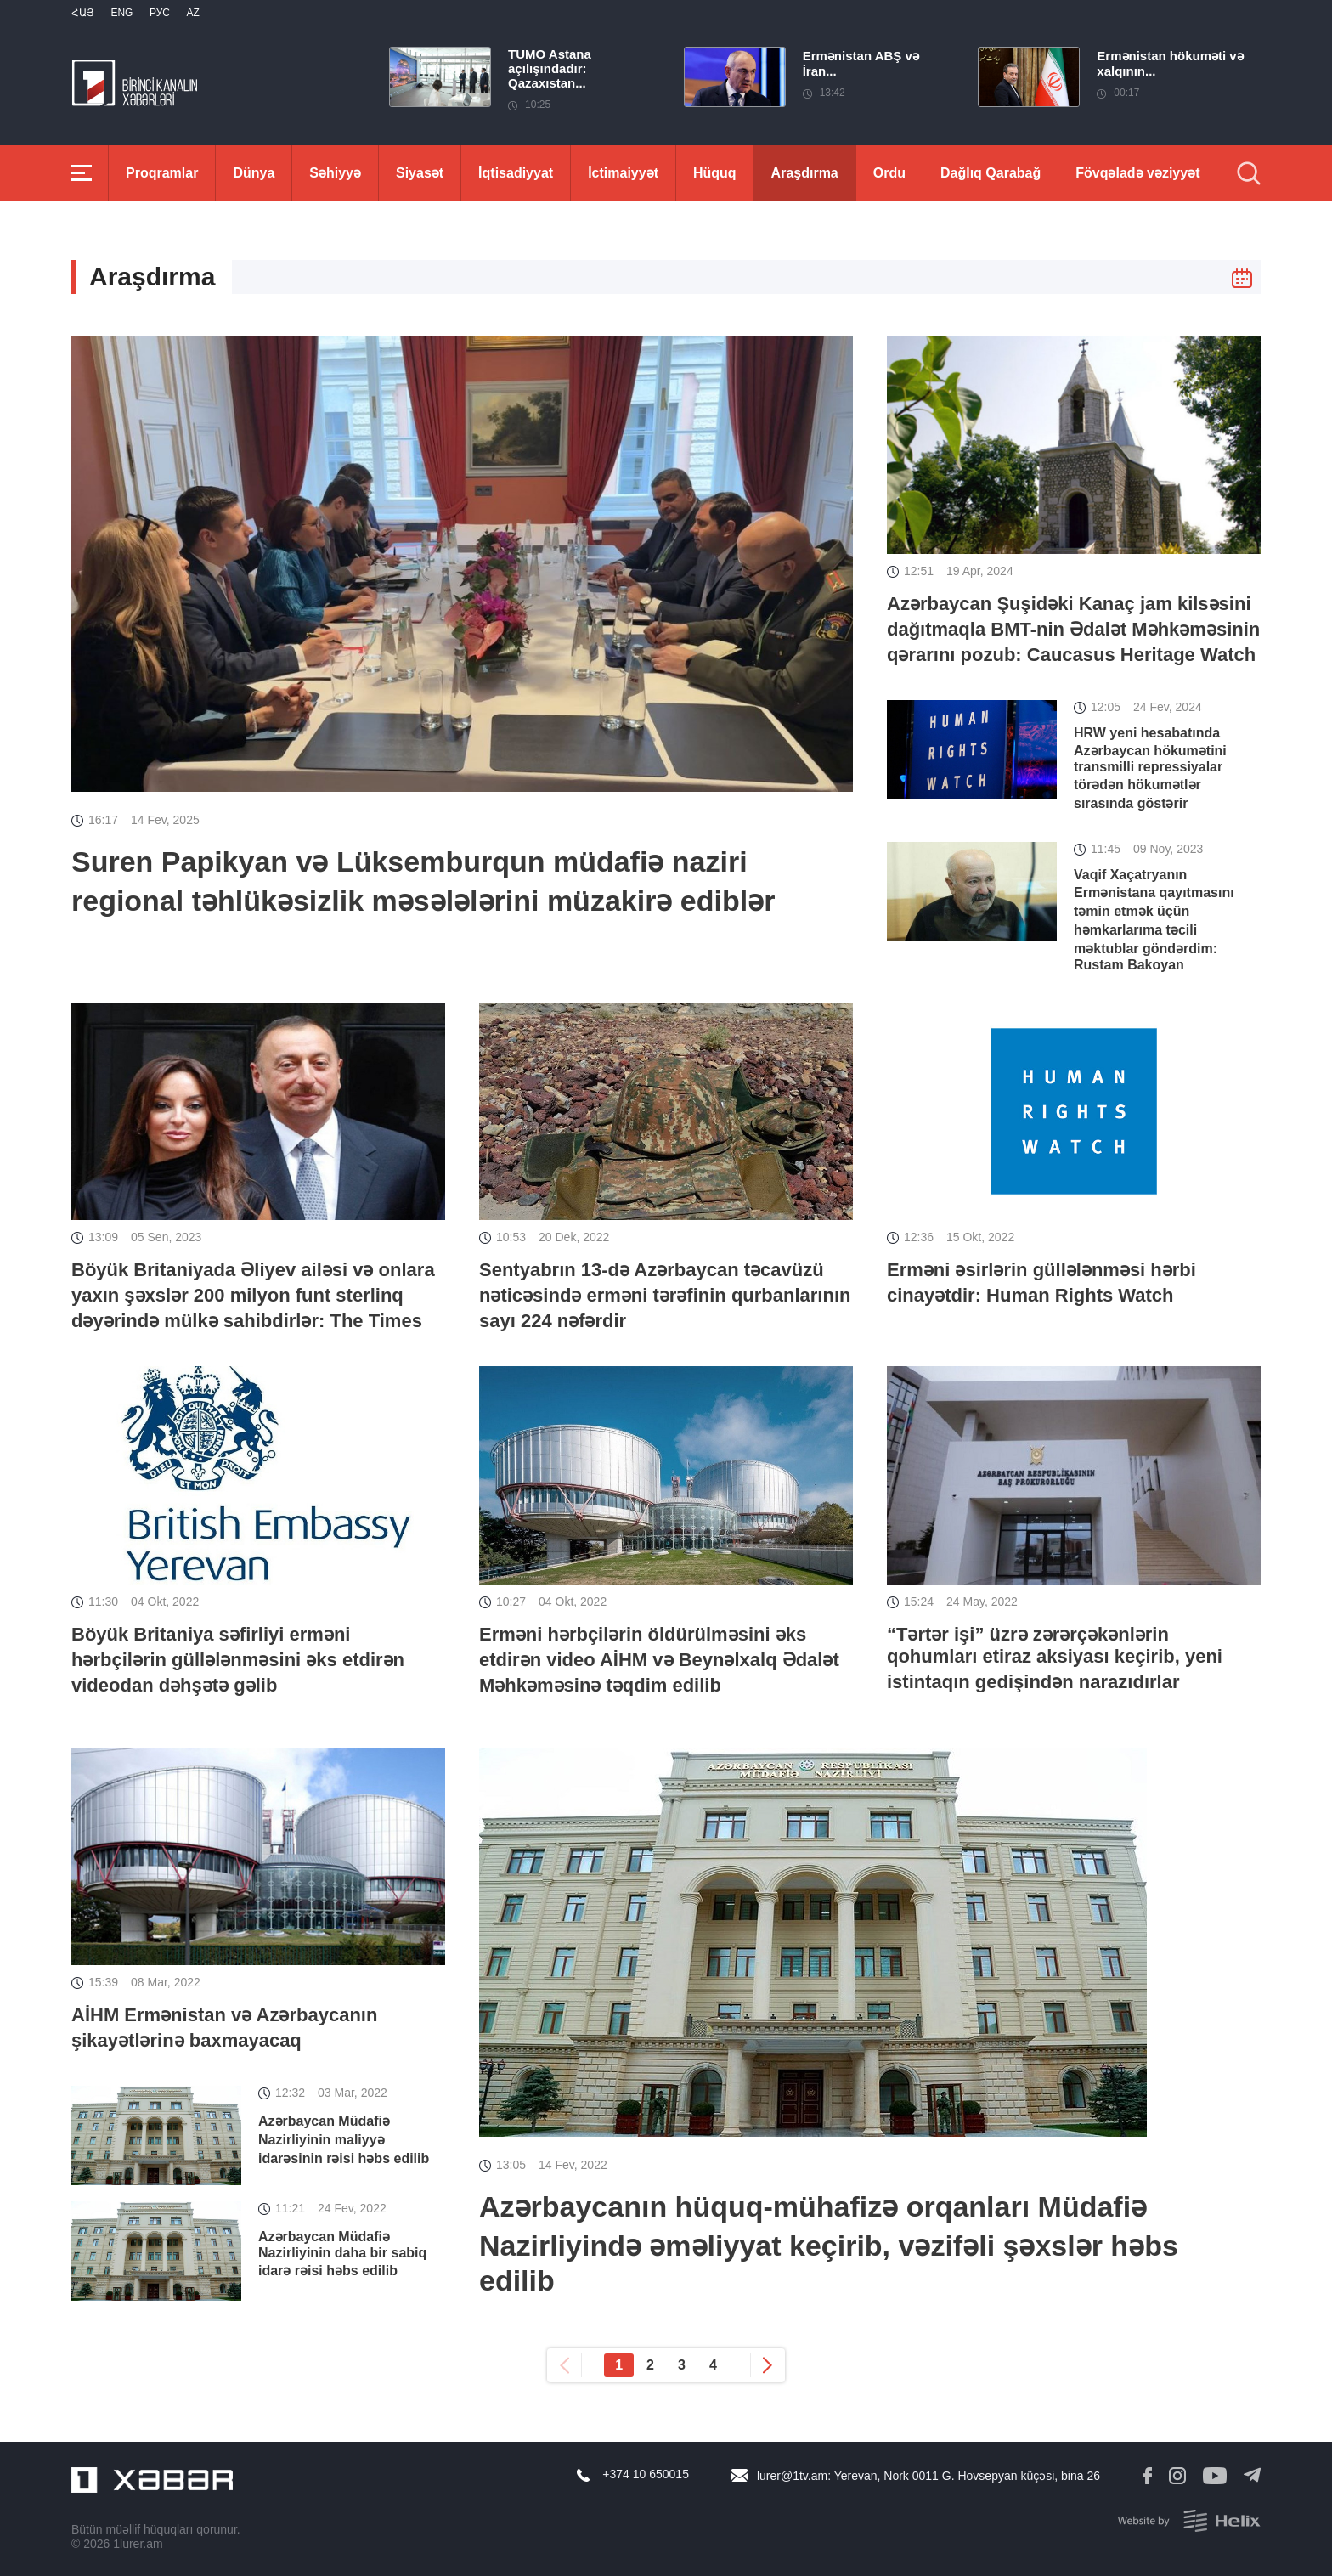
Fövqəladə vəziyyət (1137, 173)
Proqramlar (162, 173)
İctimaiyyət (623, 173)
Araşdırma (804, 173)
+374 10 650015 (645, 2474)
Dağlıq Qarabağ (990, 173)
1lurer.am (137, 2544)
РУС (160, 13)
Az (192, 13)
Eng (121, 13)
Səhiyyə (335, 173)
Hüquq (715, 173)
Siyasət (419, 173)
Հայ (82, 13)
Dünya (253, 173)
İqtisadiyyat (515, 173)
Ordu (889, 173)
